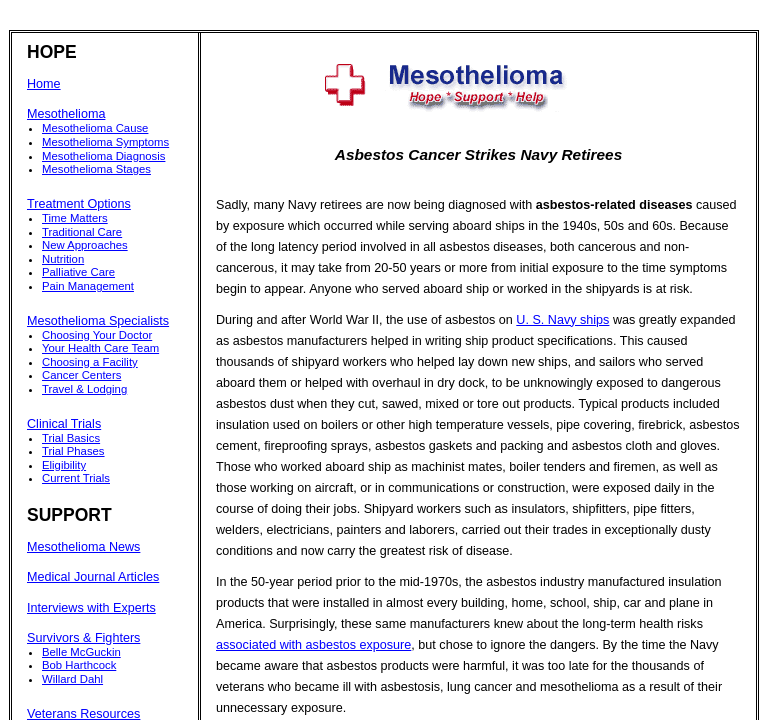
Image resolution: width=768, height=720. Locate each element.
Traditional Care (82, 232)
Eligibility (64, 465)
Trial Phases (73, 451)
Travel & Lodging (84, 389)
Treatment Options (79, 204)
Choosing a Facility (90, 362)
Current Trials (76, 478)
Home (44, 84)
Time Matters (75, 218)
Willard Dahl (72, 679)
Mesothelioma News (83, 547)
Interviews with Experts (91, 608)
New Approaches (85, 245)
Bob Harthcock (79, 665)
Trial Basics (71, 438)
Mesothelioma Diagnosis (103, 156)
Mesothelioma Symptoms (105, 142)
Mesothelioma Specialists (98, 321)
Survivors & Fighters (83, 638)
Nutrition (63, 259)
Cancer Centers (81, 375)
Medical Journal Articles (93, 577)
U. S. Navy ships (562, 320)
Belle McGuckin (81, 652)
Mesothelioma (66, 114)
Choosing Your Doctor (97, 335)
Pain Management (88, 286)
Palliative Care (78, 272)
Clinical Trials (64, 424)
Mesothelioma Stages (96, 169)
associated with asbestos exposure (313, 645)
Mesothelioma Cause (95, 128)
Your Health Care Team (100, 348)
